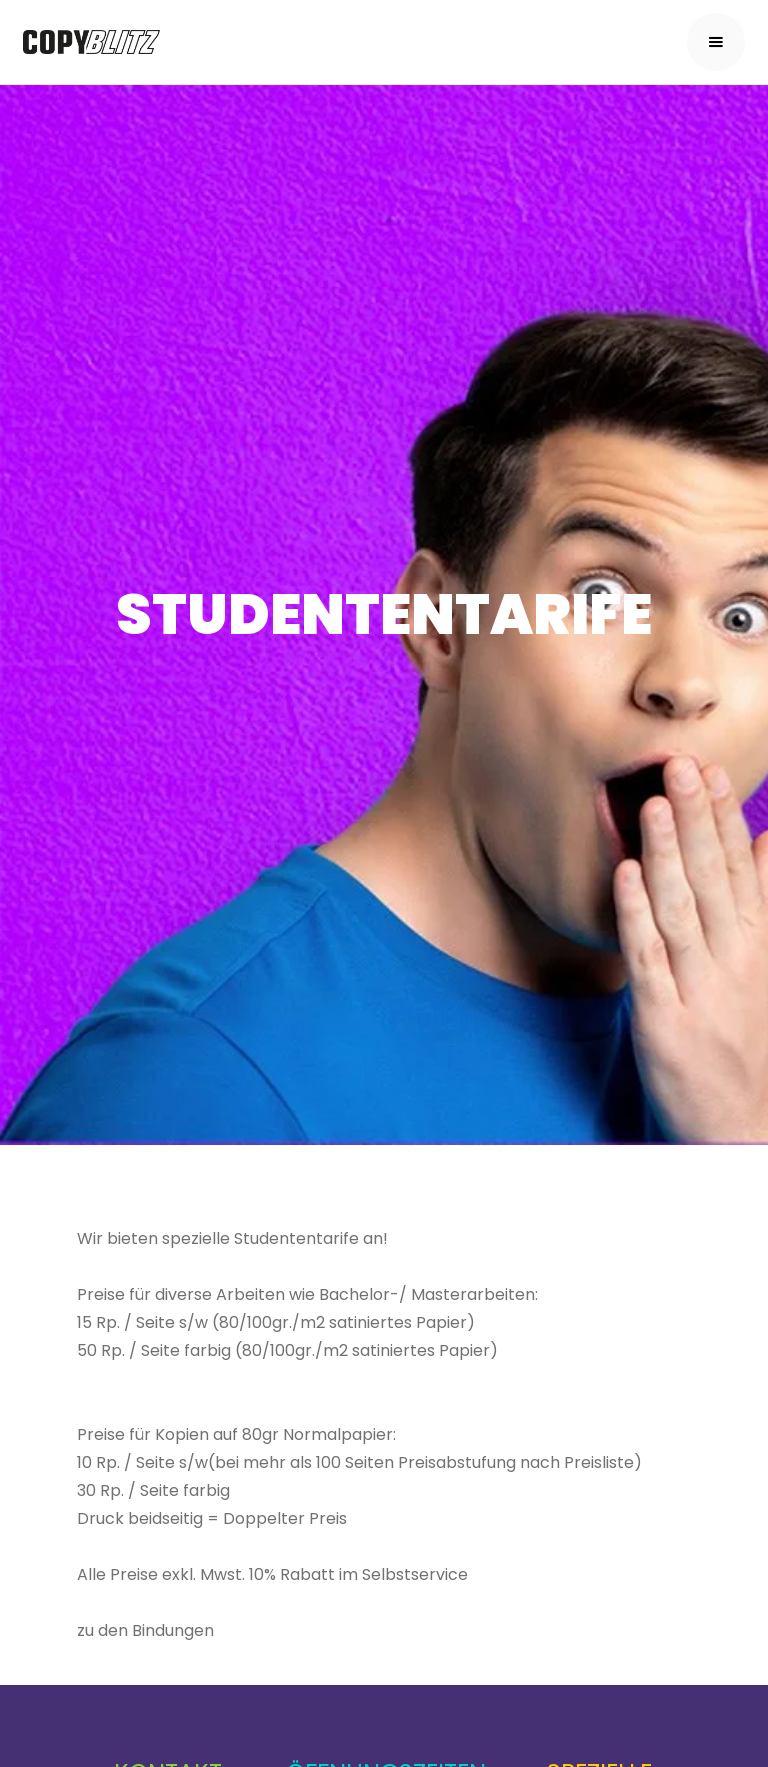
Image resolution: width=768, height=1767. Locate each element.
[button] (716, 42)
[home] (91, 42)
